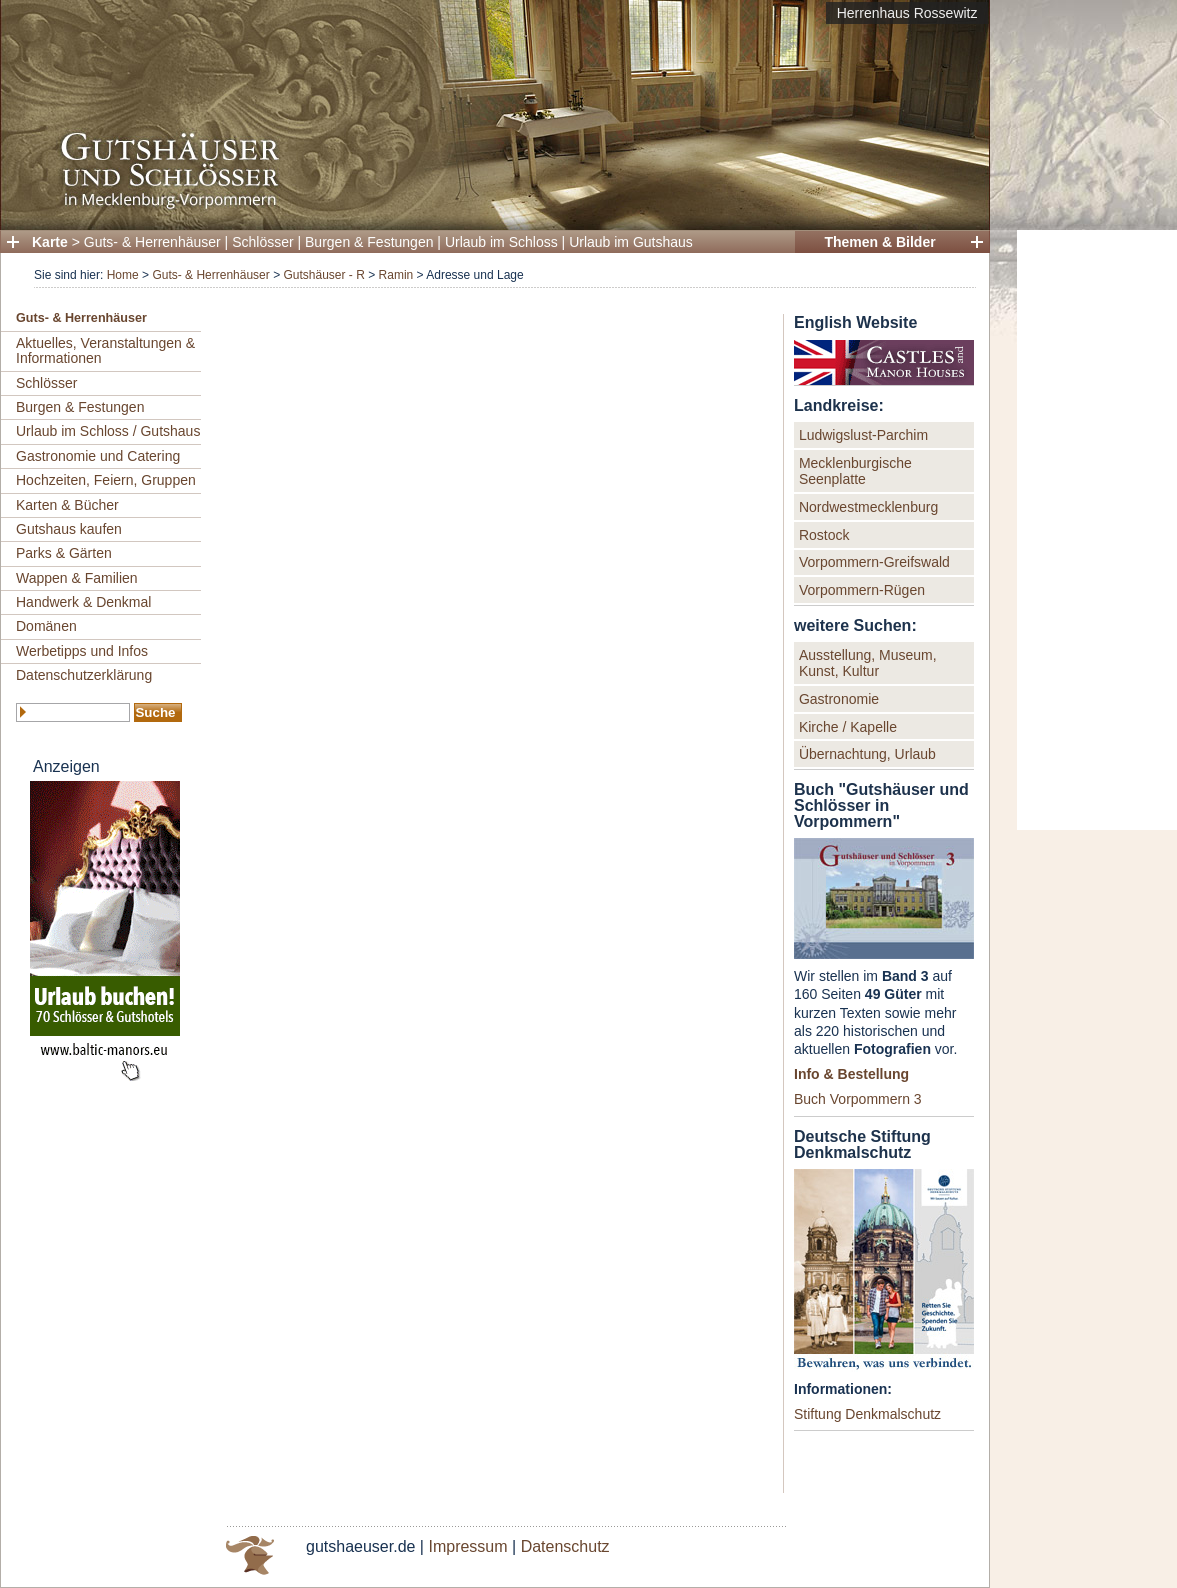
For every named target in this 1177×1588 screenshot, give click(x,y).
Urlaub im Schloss (501, 242)
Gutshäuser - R (323, 275)
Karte (50, 242)
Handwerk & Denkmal (83, 602)
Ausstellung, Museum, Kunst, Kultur (868, 663)
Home (123, 275)
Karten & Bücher (67, 505)
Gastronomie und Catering (98, 456)
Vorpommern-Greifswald (874, 562)
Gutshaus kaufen (69, 529)
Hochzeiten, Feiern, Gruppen (106, 480)
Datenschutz (565, 1546)
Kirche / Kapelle (848, 727)
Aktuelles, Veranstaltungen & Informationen (105, 350)
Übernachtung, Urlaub (867, 754)
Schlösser (262, 242)
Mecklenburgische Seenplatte (855, 471)
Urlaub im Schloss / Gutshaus (108, 431)
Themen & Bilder (879, 242)
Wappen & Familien (77, 578)
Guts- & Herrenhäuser (152, 242)
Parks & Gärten (64, 553)
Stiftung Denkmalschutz (867, 1414)
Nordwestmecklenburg (868, 507)
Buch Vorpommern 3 (858, 1099)
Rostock (824, 535)
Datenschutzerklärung (84, 675)
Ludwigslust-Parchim (863, 435)
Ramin (396, 275)
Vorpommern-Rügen (862, 590)
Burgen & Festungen (369, 242)
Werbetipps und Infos (82, 651)
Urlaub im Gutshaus (631, 242)
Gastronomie (839, 699)
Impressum (467, 1546)
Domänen (46, 626)
